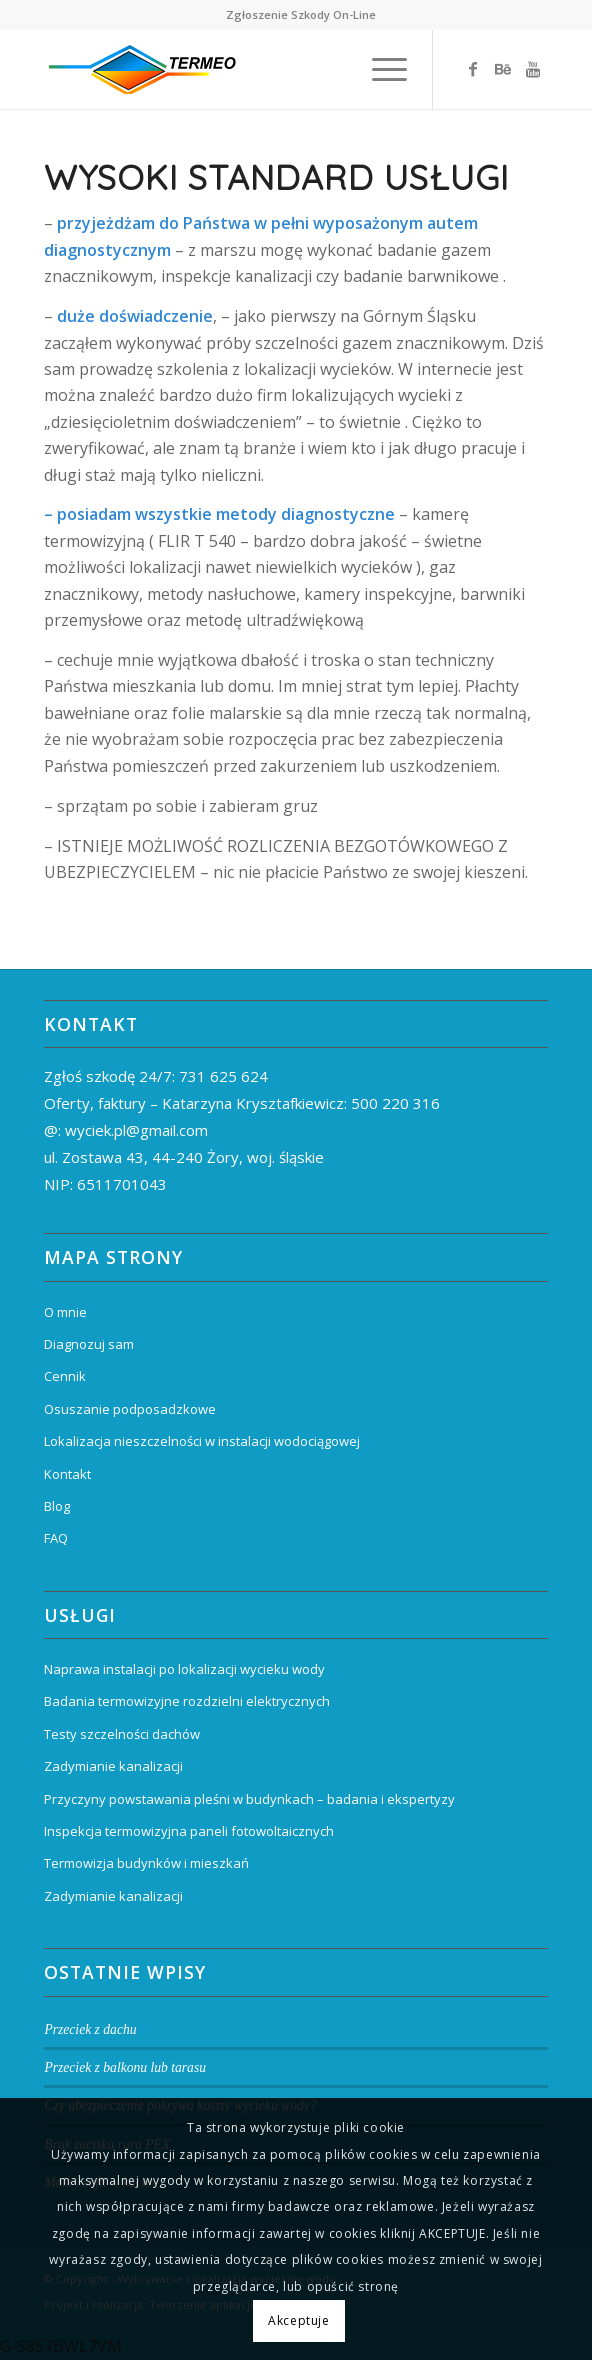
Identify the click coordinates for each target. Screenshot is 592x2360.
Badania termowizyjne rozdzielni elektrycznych (187, 1701)
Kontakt (67, 1474)
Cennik (65, 1376)
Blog (57, 1506)
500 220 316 (395, 1103)
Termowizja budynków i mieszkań (146, 1863)
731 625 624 (223, 1076)
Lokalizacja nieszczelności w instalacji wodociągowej (202, 1441)
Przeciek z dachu (90, 2029)
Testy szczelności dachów (122, 1734)
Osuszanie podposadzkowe (130, 1409)
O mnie (65, 1312)
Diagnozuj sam (89, 1344)
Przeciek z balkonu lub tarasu (125, 2067)
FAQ (56, 1538)
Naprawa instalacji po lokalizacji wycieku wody (184, 1669)
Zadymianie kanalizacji (113, 1766)
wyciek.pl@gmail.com (136, 1130)
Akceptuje (298, 2320)
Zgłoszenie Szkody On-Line (301, 14)
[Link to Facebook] (473, 69)
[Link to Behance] (503, 69)
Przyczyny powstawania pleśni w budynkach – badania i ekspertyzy (249, 1799)
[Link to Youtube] (533, 69)
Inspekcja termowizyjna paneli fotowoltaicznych (189, 1831)
